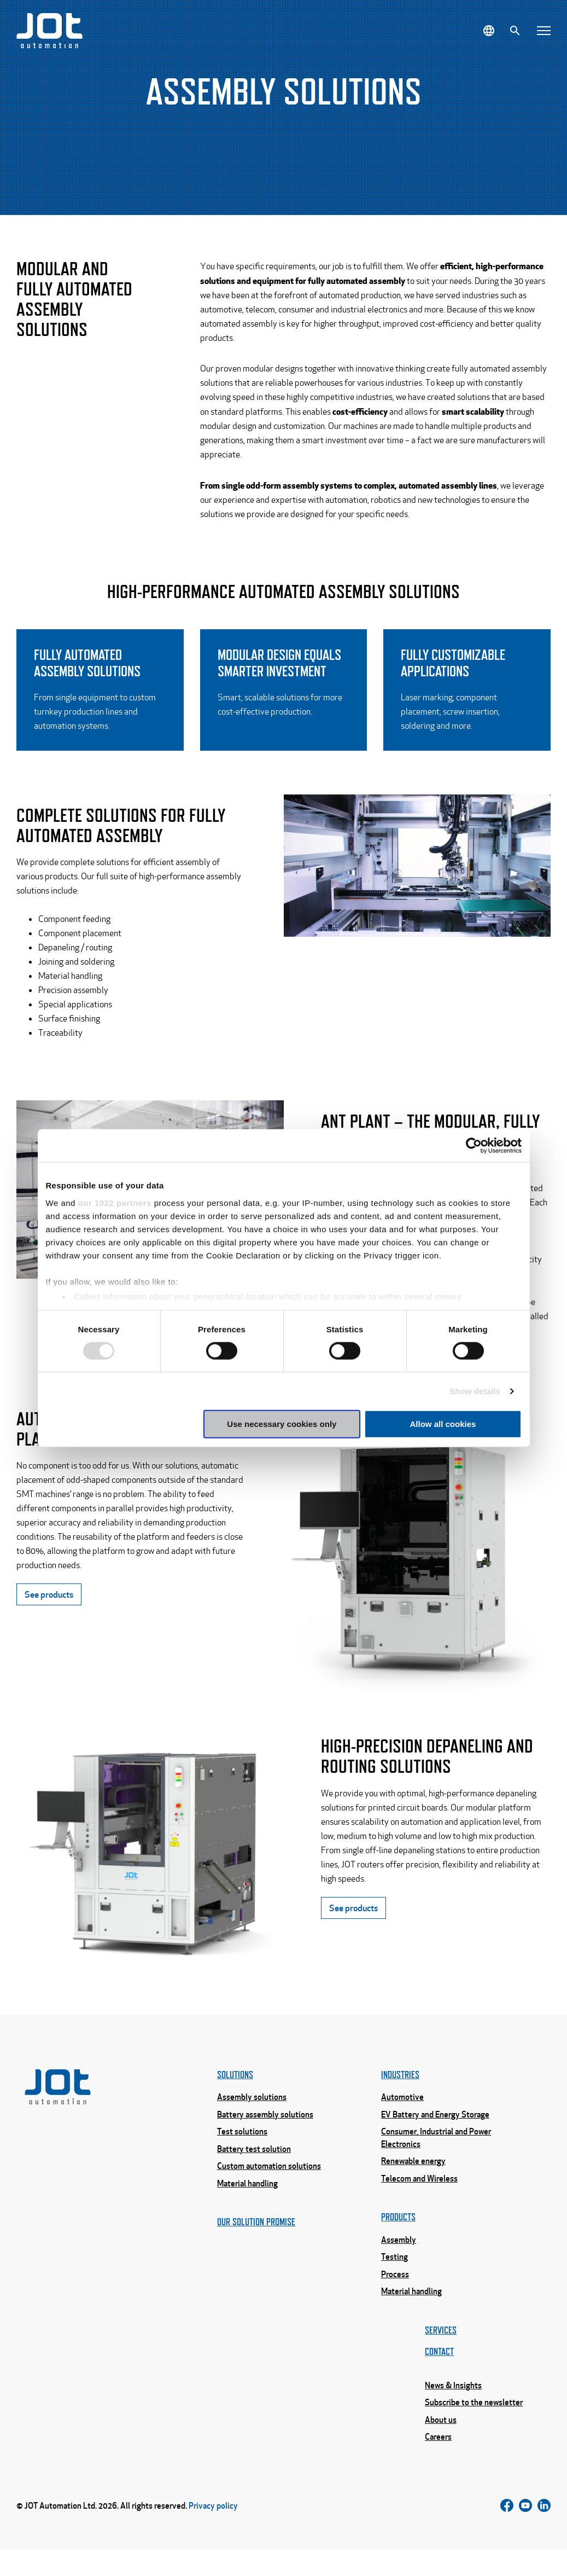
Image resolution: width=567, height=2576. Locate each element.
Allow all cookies (443, 1424)
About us (441, 2449)
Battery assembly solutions (265, 2136)
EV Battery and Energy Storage (435, 2136)
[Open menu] (544, 30)
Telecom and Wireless (419, 2202)
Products (398, 2241)
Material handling (247, 2207)
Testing (394, 2282)
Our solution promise (256, 2246)
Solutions (235, 2095)
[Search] (515, 30)
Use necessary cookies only (281, 1424)
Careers (438, 2467)
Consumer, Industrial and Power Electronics (436, 2160)
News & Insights (453, 2414)
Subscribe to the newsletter (474, 2431)
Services (441, 2357)
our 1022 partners (114, 1202)
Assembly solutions (252, 2118)
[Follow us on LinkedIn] (544, 2534)
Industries (400, 2095)
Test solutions (242, 2154)
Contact (439, 2379)
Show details (474, 1391)
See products (49, 1642)
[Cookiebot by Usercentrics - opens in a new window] (474, 1146)
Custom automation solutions (269, 2189)
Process (395, 2300)
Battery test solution (254, 2172)
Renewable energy (413, 2184)
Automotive (402, 2118)
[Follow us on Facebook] (506, 2534)
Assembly (398, 2264)
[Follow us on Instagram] (525, 2534)
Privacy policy (213, 2534)
